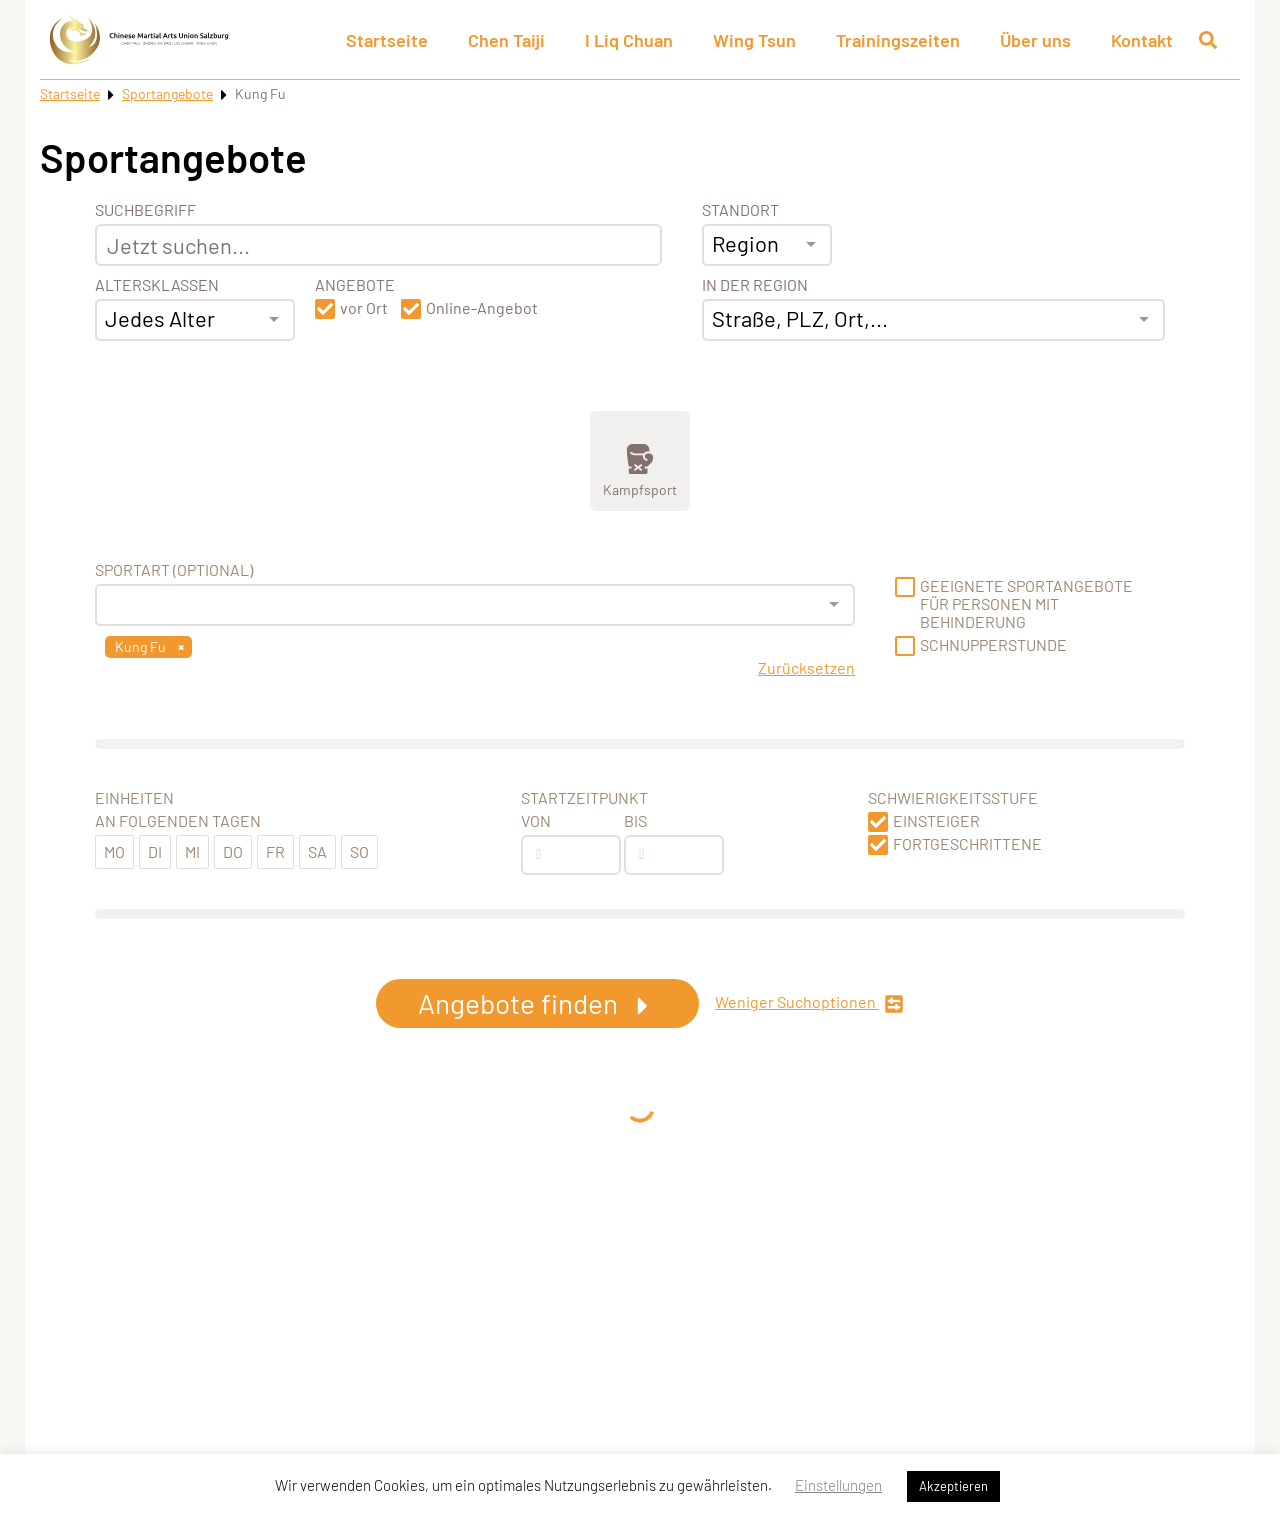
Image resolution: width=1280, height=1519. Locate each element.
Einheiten (134, 798)
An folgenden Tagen (178, 821)
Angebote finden (537, 1003)
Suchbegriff (145, 210)
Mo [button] (114, 851)
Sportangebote (167, 93)
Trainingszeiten (898, 40)
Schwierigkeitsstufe (953, 798)
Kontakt (1142, 40)
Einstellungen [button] (838, 1485)
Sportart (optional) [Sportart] (174, 570)
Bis (635, 821)
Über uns (1035, 40)
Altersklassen (157, 285)
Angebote (355, 285)
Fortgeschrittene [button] (967, 844)
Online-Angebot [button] (482, 308)
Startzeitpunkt (584, 798)
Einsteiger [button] (936, 821)
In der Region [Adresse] (755, 285)
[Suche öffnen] (1208, 40)
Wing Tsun (754, 40)
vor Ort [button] (364, 308)
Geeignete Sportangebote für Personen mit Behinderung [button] (1026, 604)
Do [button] (233, 851)
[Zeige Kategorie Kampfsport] (640, 461)
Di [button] (155, 851)
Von (536, 821)
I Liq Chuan (629, 40)
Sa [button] (317, 851)
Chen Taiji (506, 40)
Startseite (387, 40)
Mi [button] (192, 851)
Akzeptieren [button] (953, 1486)
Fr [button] (275, 851)
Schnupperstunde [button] (993, 645)
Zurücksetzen (806, 668)
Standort (740, 210)
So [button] (359, 851)
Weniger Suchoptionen (809, 1003)
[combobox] (195, 320)
